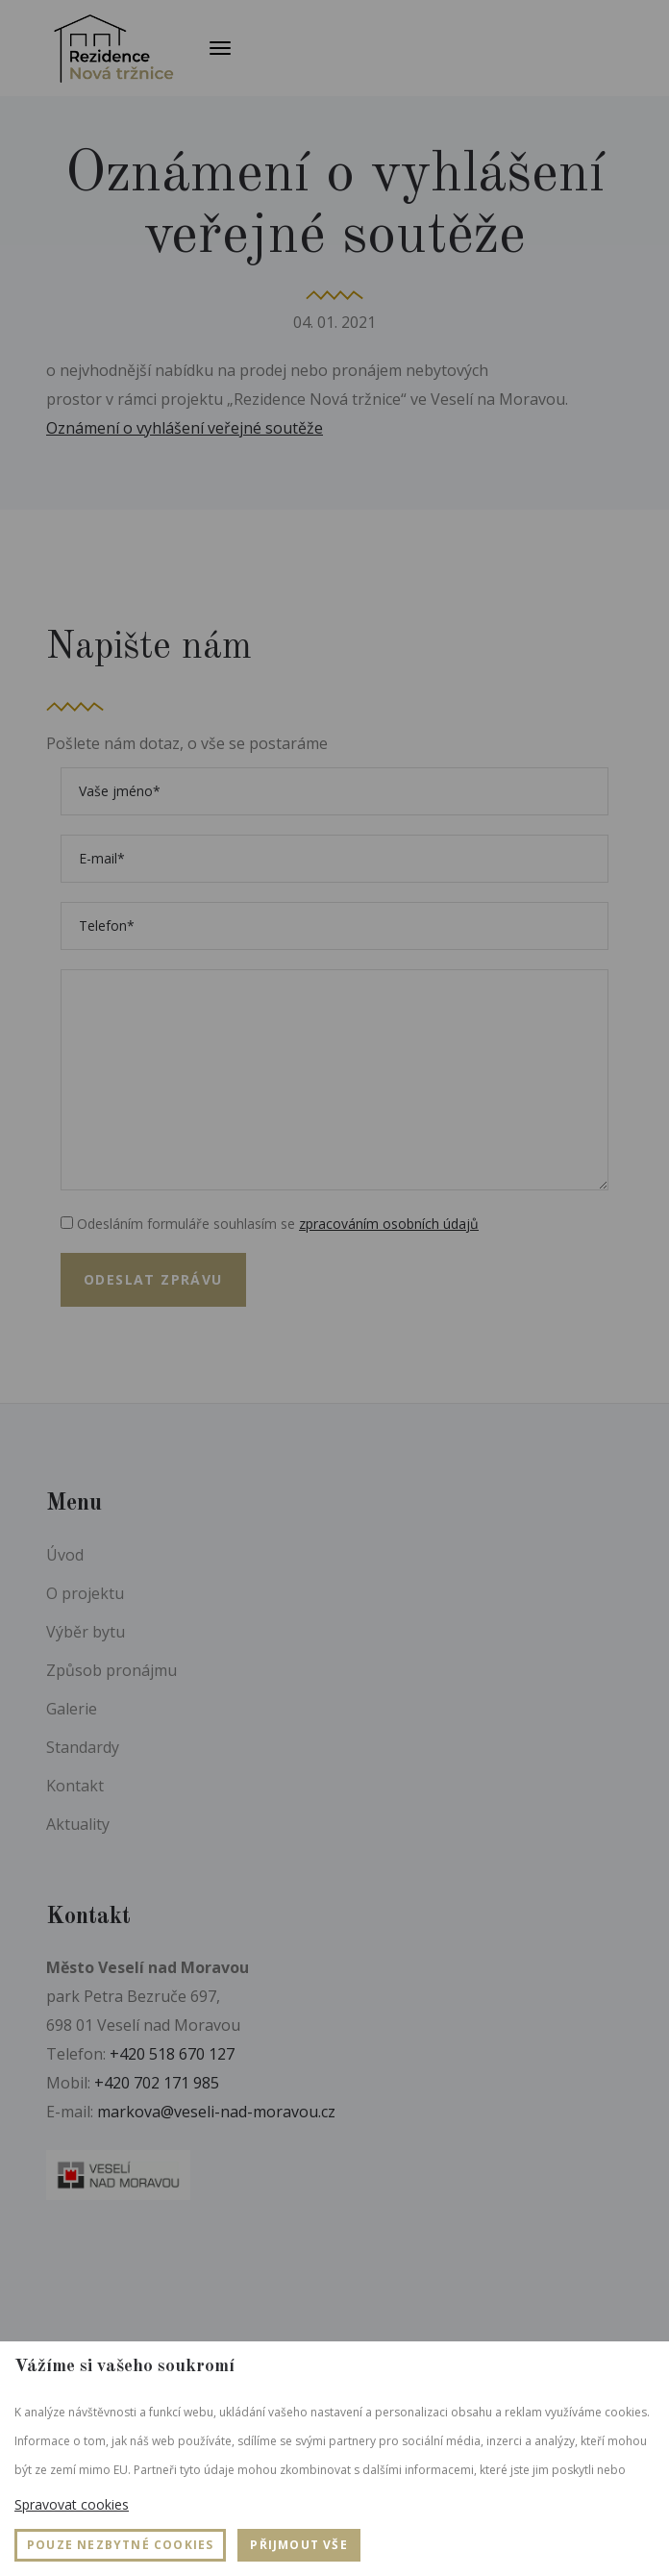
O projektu (85, 1593)
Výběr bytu (85, 1631)
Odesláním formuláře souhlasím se (270, 1223)
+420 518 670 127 (172, 2053)
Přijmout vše (298, 2545)
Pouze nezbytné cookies (120, 2545)
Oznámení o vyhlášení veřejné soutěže (184, 427)
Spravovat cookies (71, 2504)
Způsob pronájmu (111, 1670)
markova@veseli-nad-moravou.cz (216, 2111)
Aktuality (78, 1824)
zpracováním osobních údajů (389, 1223)
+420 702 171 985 (156, 2082)
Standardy (82, 1747)
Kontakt (75, 1785)
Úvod (65, 1554)
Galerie (71, 1708)
